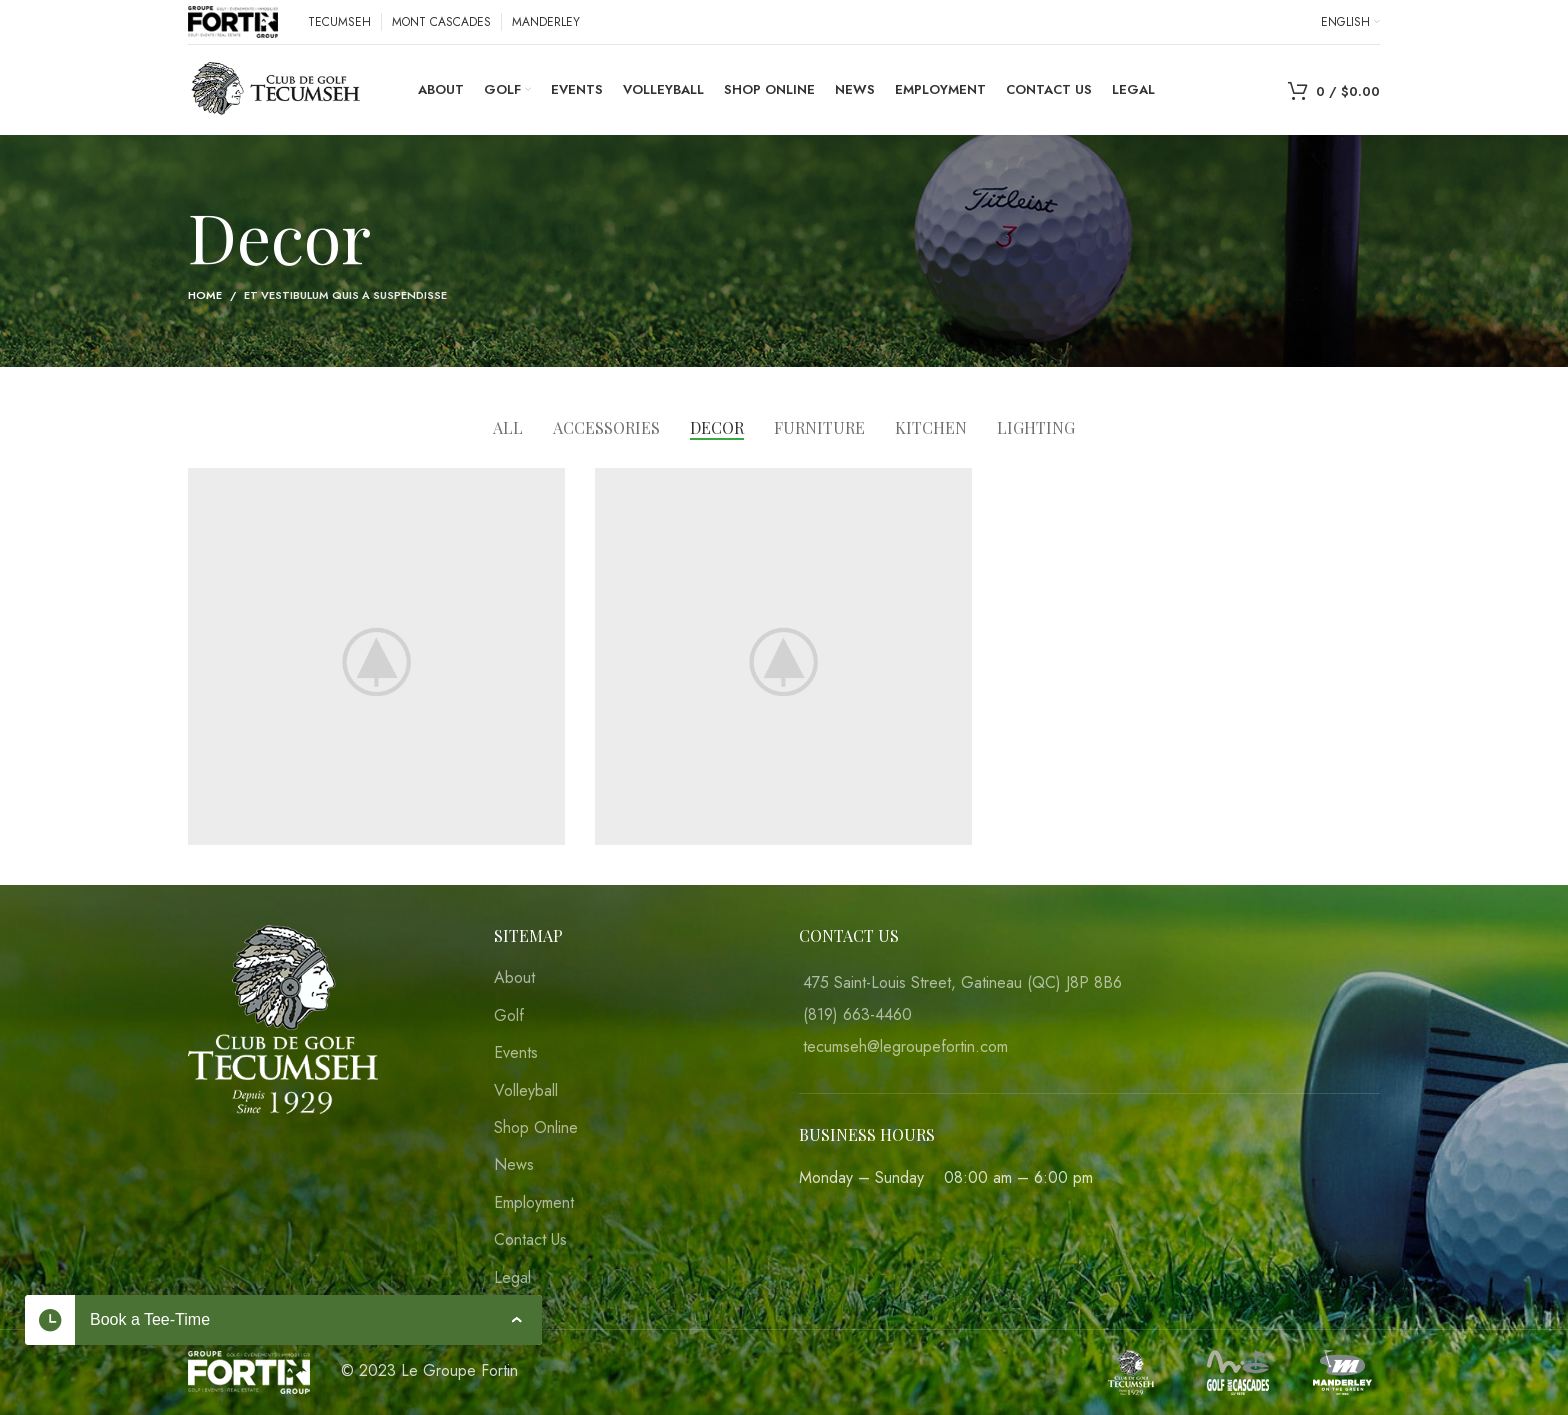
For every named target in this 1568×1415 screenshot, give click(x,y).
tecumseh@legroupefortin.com (905, 1046)
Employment (534, 1203)
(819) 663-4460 (857, 1014)
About (514, 978)
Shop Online (536, 1128)
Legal (512, 1278)
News (514, 1165)
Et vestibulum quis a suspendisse (345, 295)
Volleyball (526, 1091)
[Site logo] (233, 20)
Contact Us (530, 1240)
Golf (509, 1016)
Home (205, 295)
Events (516, 1053)
